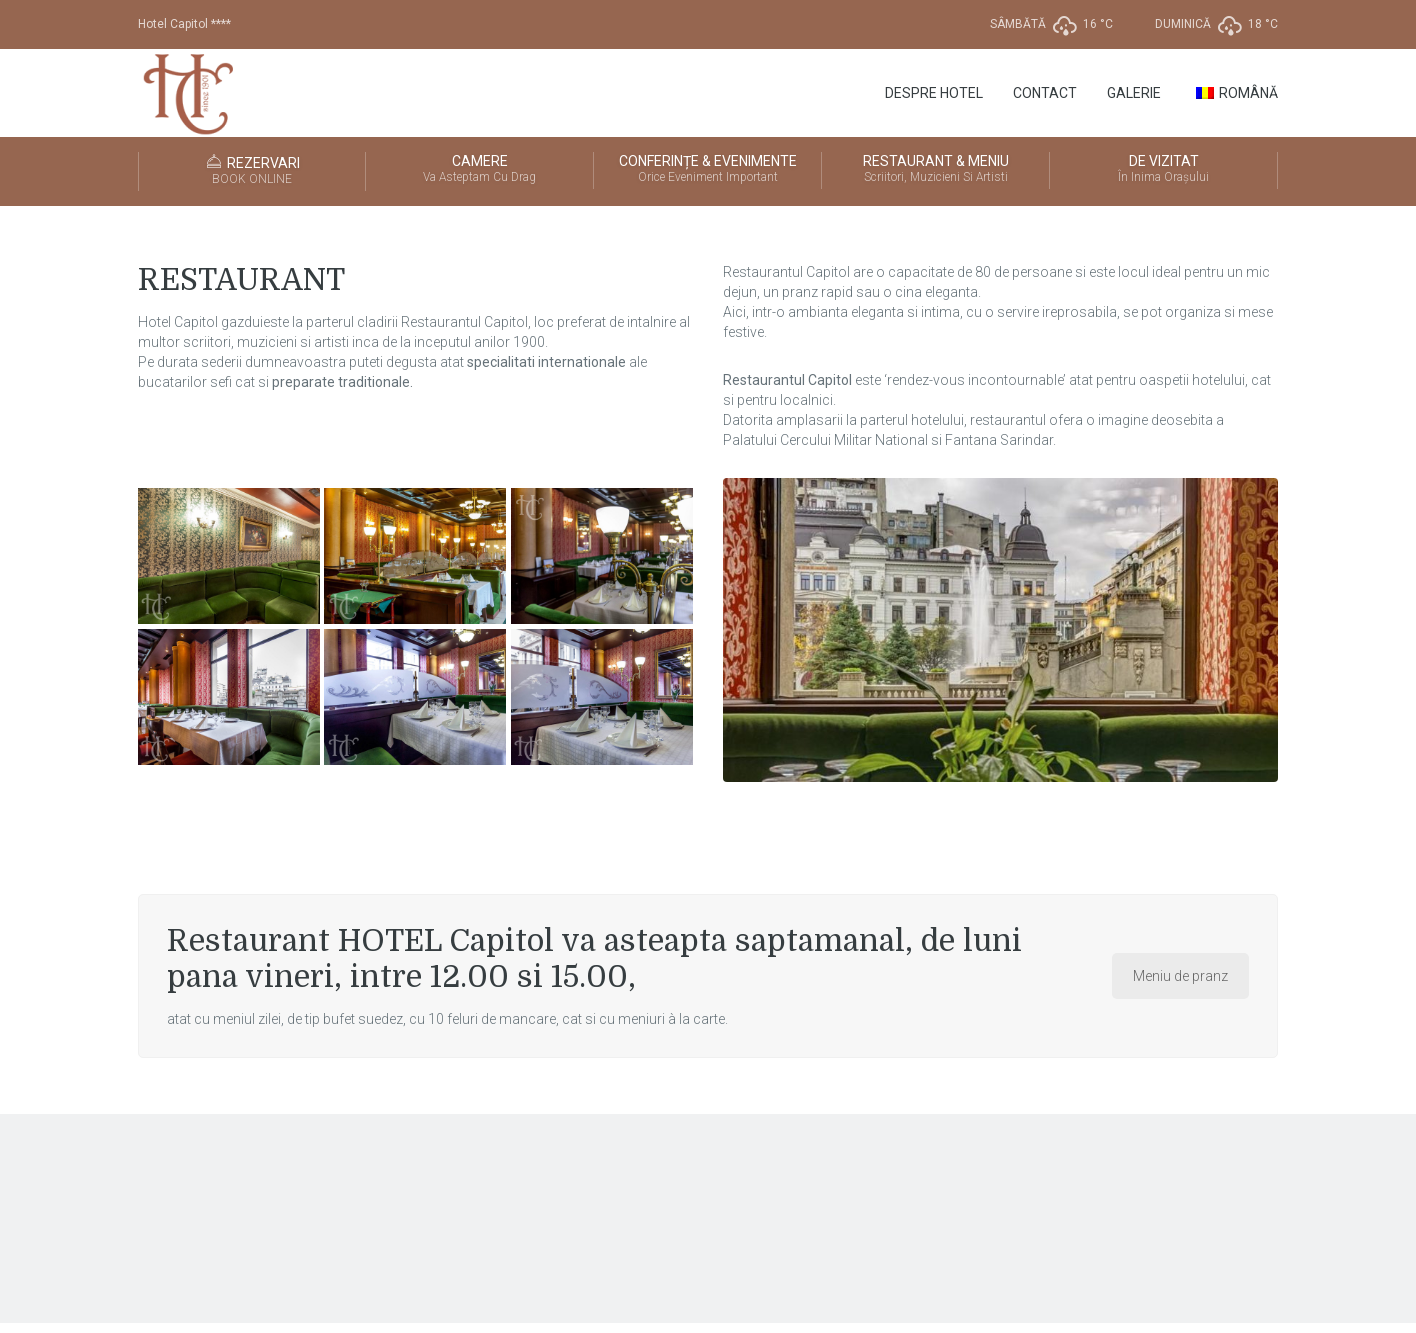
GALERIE (1134, 93)
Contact (1045, 93)
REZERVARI (252, 171)
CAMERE (479, 170)
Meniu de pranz (1180, 976)
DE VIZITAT (1163, 170)
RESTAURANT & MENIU (935, 170)
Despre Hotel (934, 93)
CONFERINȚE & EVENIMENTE (707, 170)
